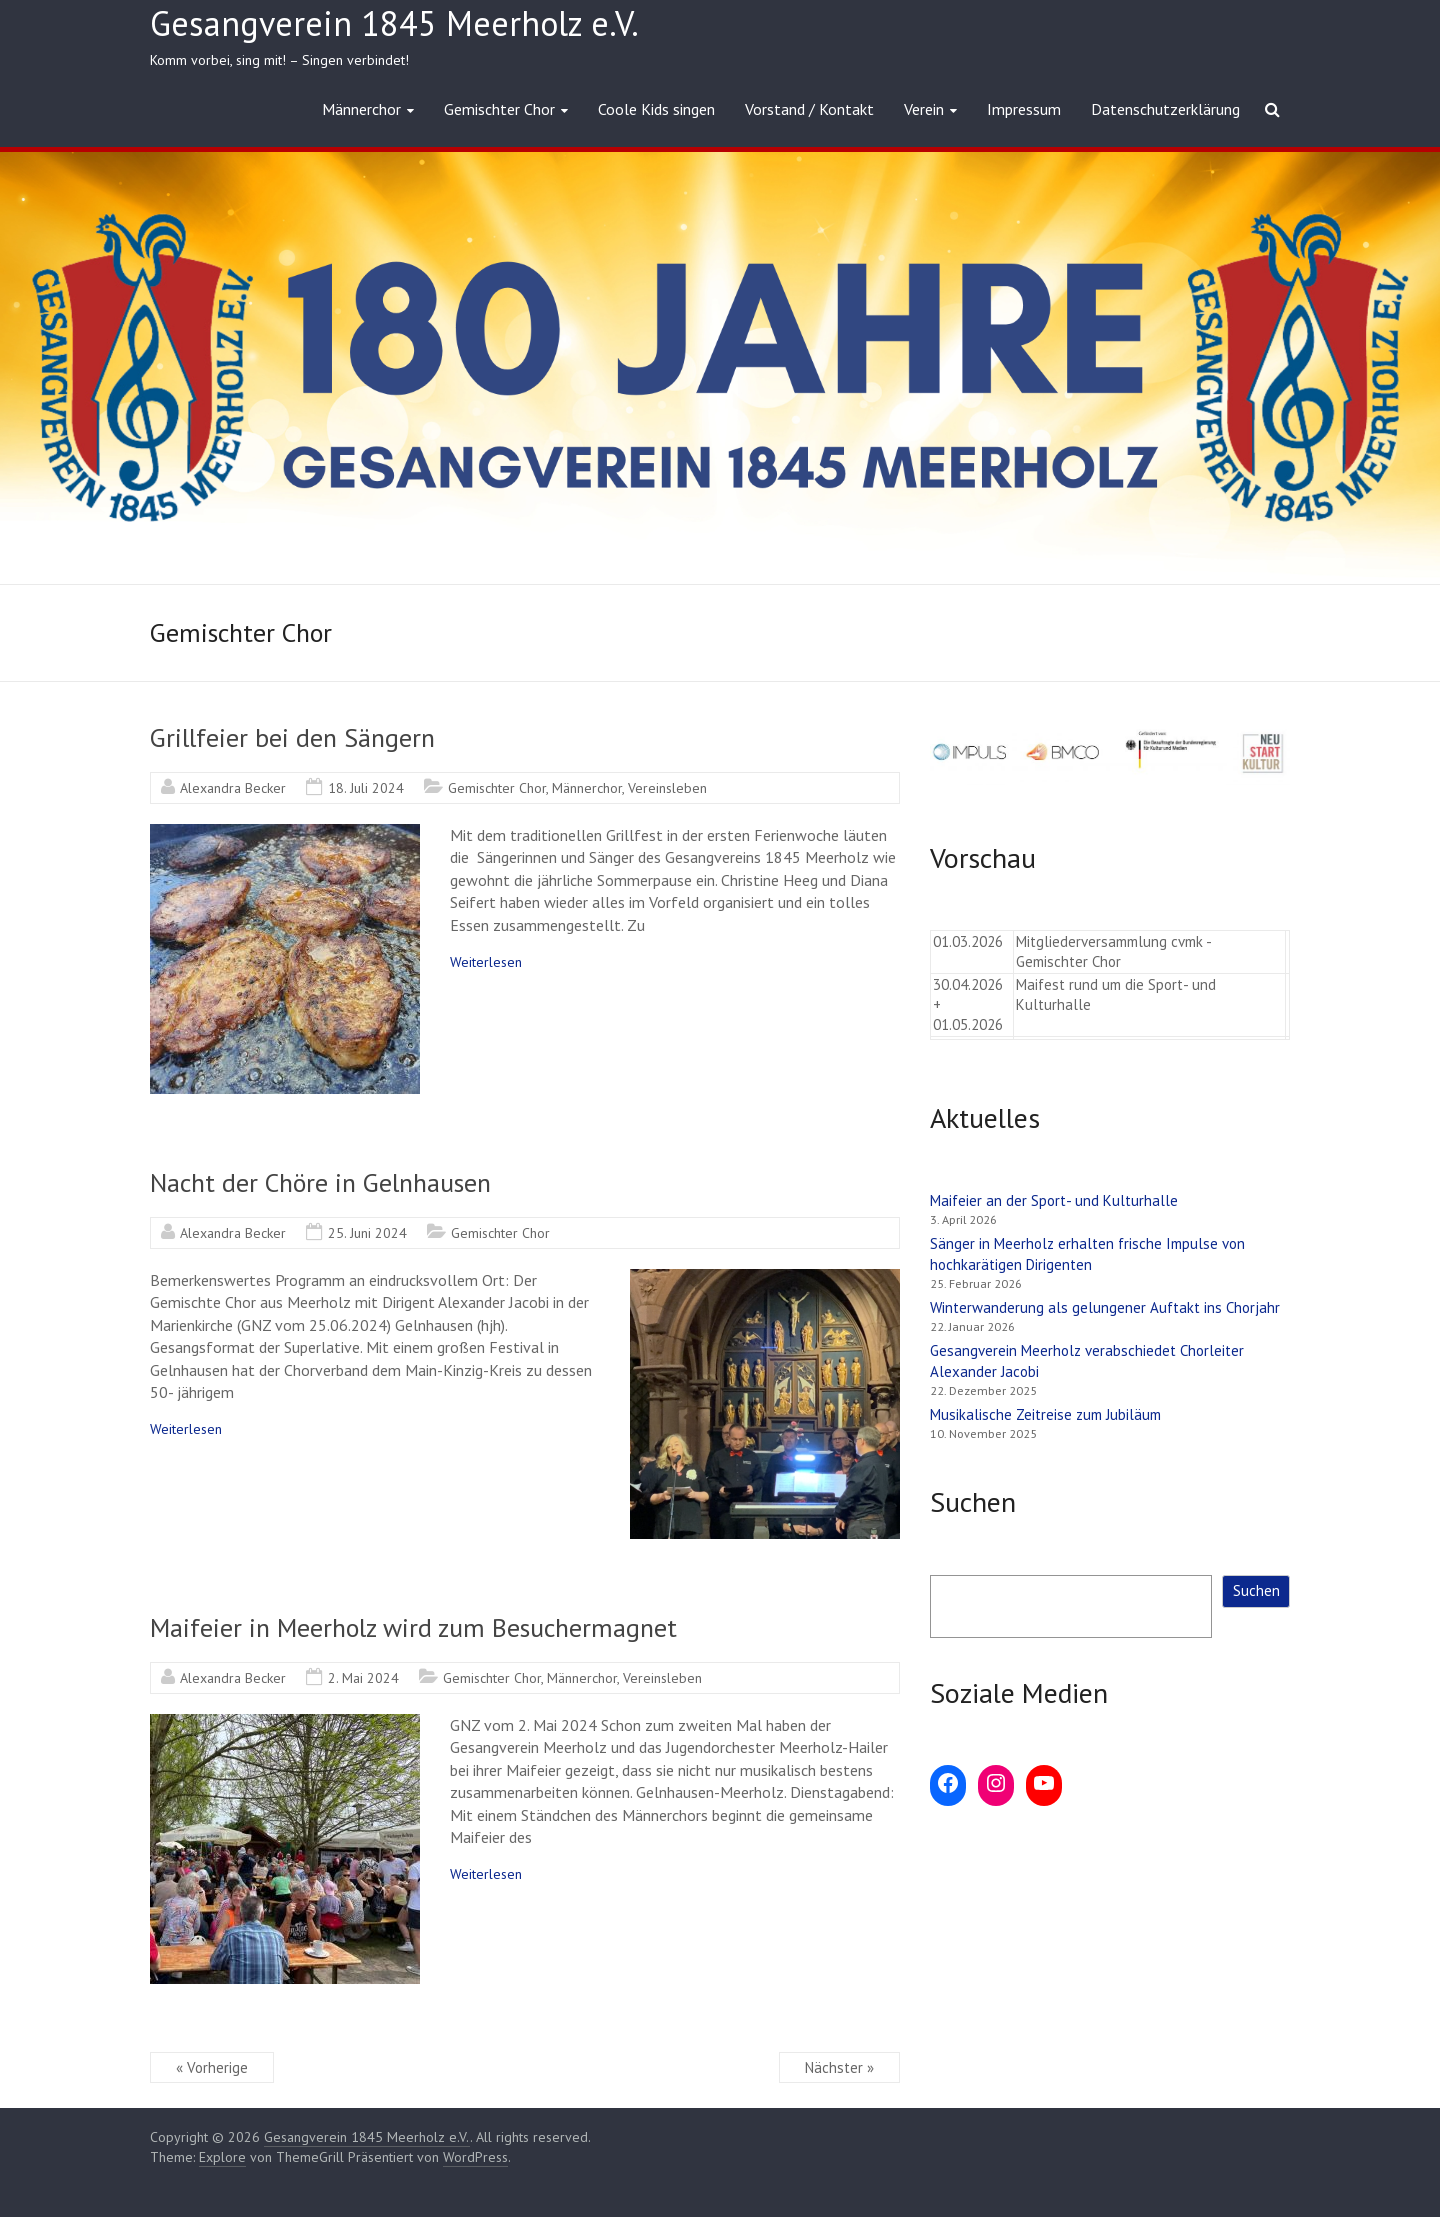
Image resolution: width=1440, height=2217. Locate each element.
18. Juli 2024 (366, 788)
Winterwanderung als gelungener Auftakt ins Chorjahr (1107, 1307)
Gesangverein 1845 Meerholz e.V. (394, 23)
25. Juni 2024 (367, 1233)
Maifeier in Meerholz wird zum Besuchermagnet (413, 1627)
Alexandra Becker (233, 788)
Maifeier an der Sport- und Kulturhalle (1054, 1200)
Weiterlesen (486, 962)
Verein (924, 109)
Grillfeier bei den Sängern (292, 737)
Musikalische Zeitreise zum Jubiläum (1045, 1414)
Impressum (1024, 109)
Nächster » (839, 2067)
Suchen (1256, 1590)
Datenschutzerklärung (1165, 109)
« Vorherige (212, 2067)
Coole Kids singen (656, 109)
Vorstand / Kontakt (809, 109)
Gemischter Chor (499, 109)
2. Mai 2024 (363, 1678)
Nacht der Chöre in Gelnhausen (320, 1182)
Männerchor (361, 109)
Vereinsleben (667, 788)
